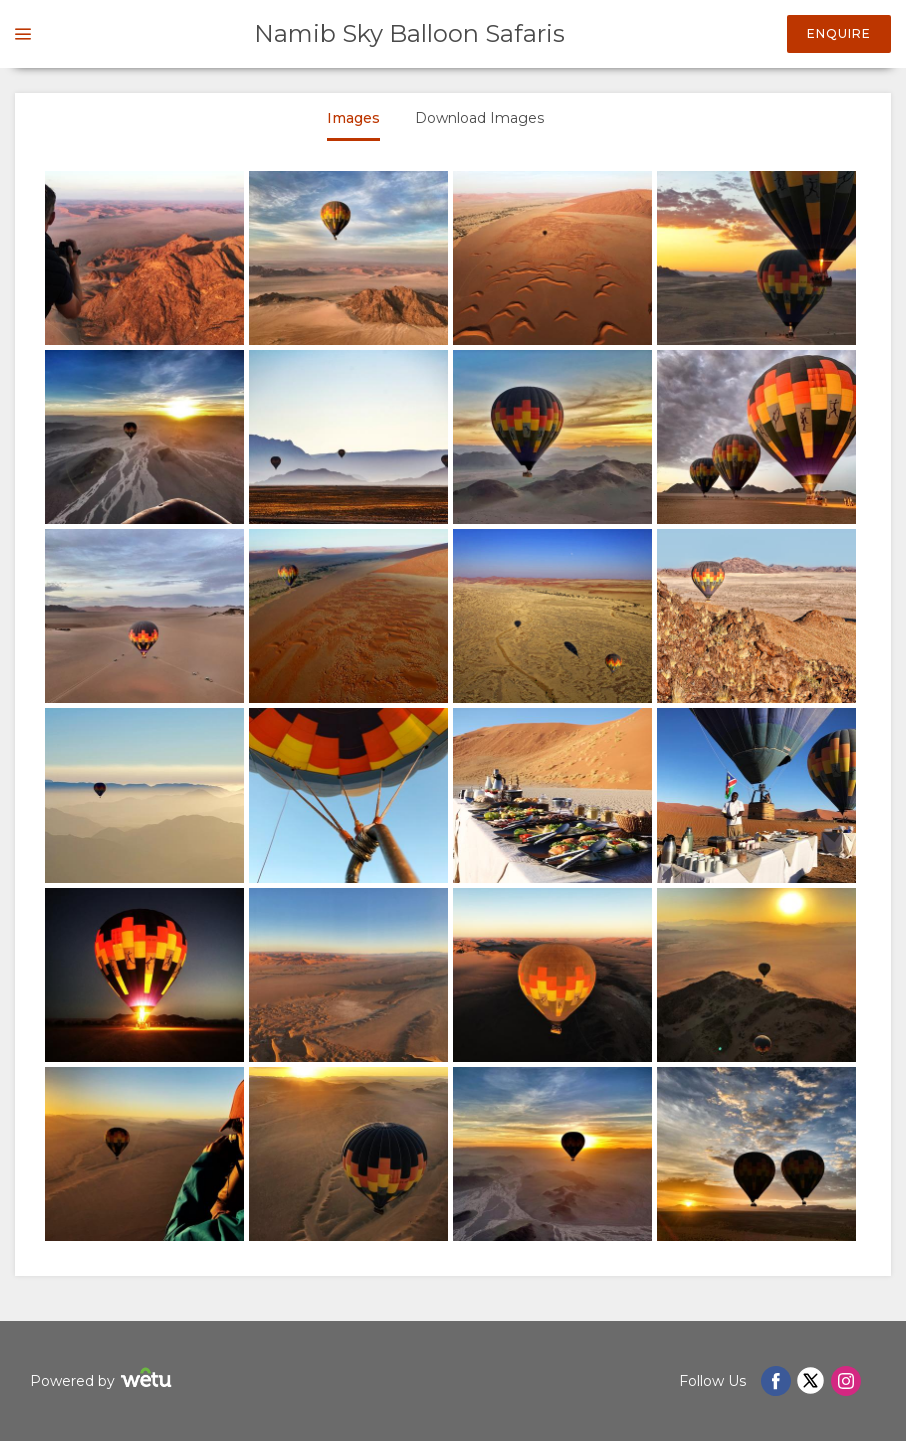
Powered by (103, 1380)
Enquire (839, 33)
